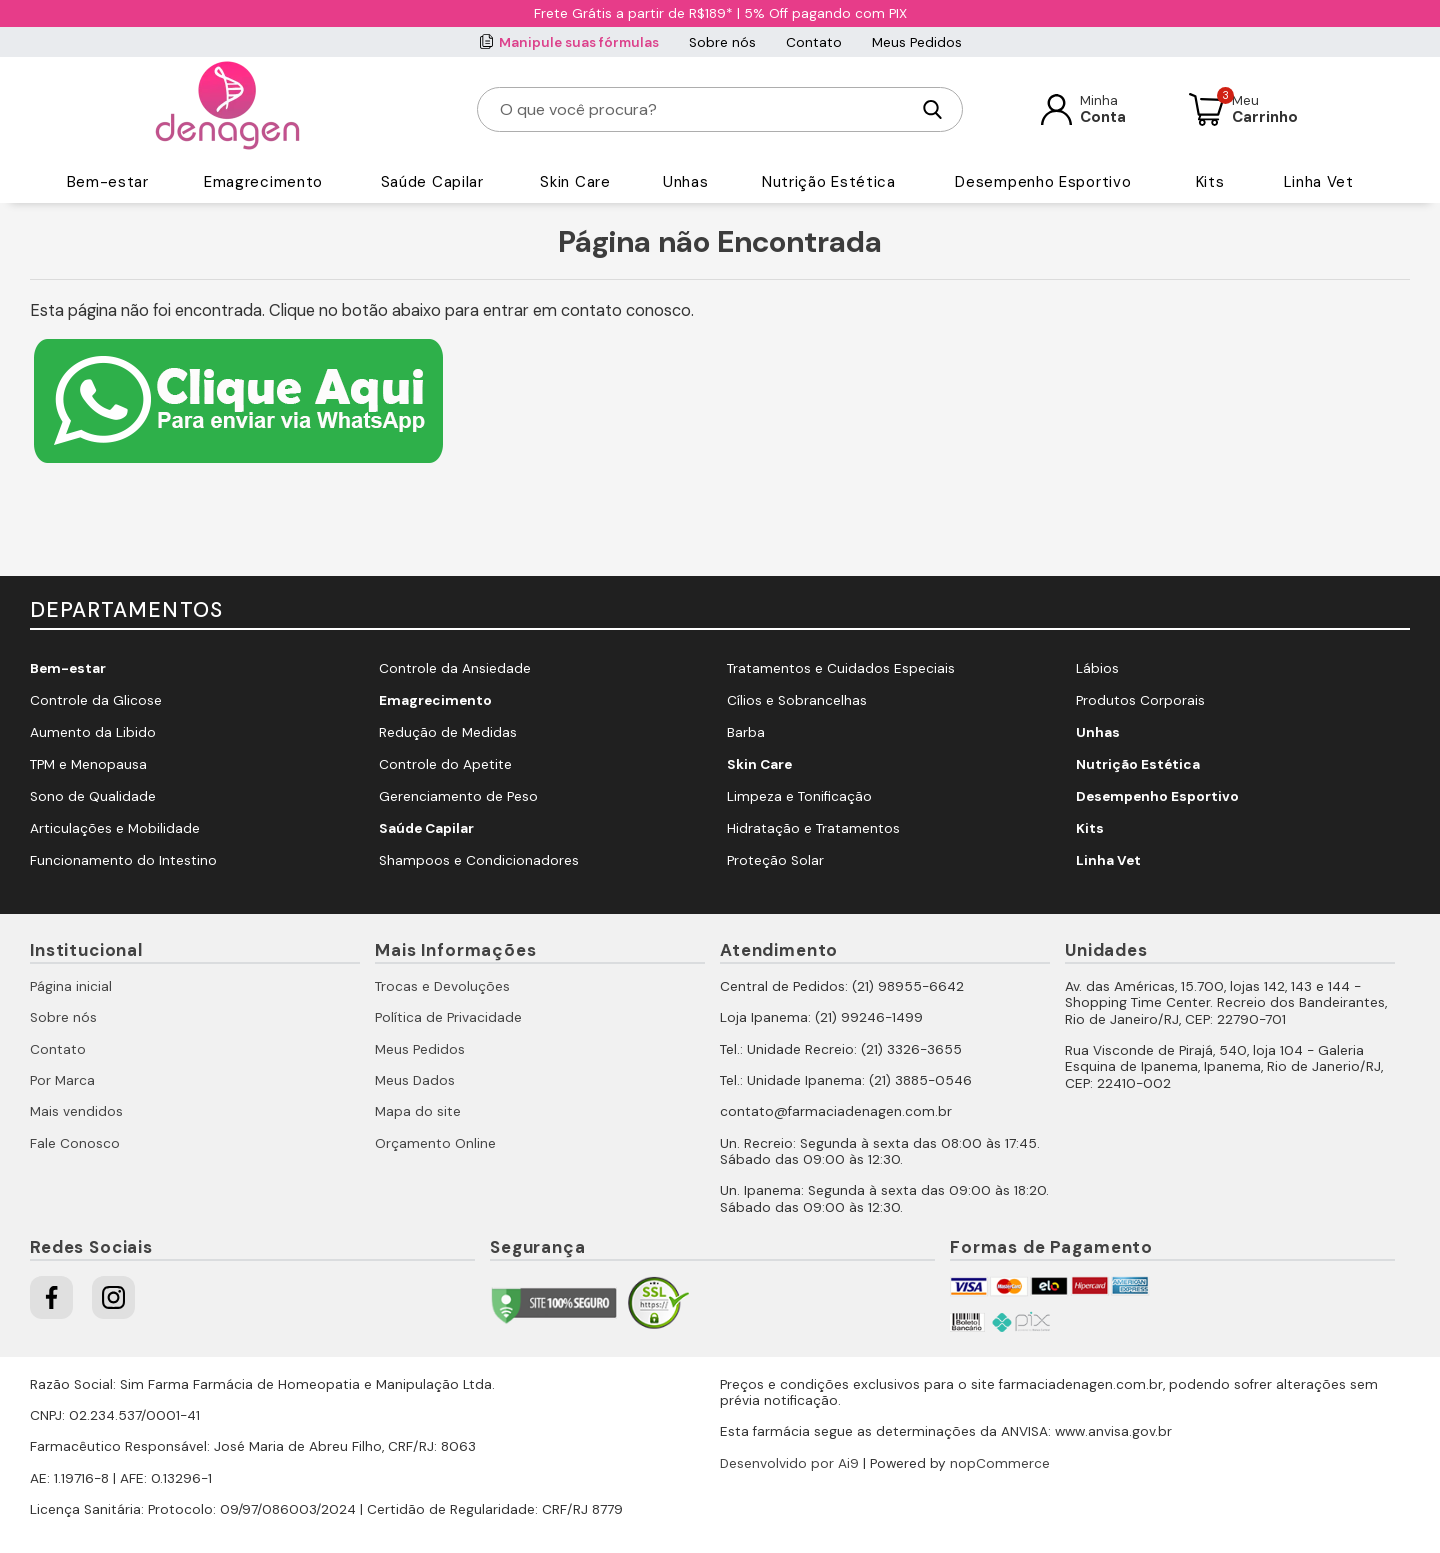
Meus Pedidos (917, 42)
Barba (746, 732)
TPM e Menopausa (88, 764)
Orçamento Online (435, 1143)
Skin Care (575, 182)
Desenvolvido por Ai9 (789, 1463)
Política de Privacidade (448, 1017)
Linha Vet (1319, 182)
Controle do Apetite (445, 764)
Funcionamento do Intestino (123, 860)
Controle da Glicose (96, 700)
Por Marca (62, 1080)
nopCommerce (1000, 1463)
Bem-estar (108, 182)
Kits (1210, 182)
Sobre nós (722, 42)
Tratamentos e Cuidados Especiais (841, 668)
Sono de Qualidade (93, 796)
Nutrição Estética (829, 182)
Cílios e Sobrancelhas (797, 700)
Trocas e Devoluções (442, 986)
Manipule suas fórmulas (579, 42)
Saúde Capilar (432, 182)
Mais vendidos (76, 1111)
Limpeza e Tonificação (799, 796)
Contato (814, 42)
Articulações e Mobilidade (115, 828)
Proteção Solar (775, 860)
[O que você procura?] (704, 109)
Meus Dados (415, 1080)
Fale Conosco (75, 1143)
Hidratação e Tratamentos (813, 828)
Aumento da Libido (93, 732)
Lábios (1097, 668)
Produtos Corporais (1140, 700)
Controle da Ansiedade (455, 668)
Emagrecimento (263, 182)
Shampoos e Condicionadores (479, 860)
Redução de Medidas (448, 732)
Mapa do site (418, 1111)
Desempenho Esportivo (1043, 182)
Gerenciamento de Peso (458, 796)
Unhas (686, 182)
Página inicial (71, 986)
